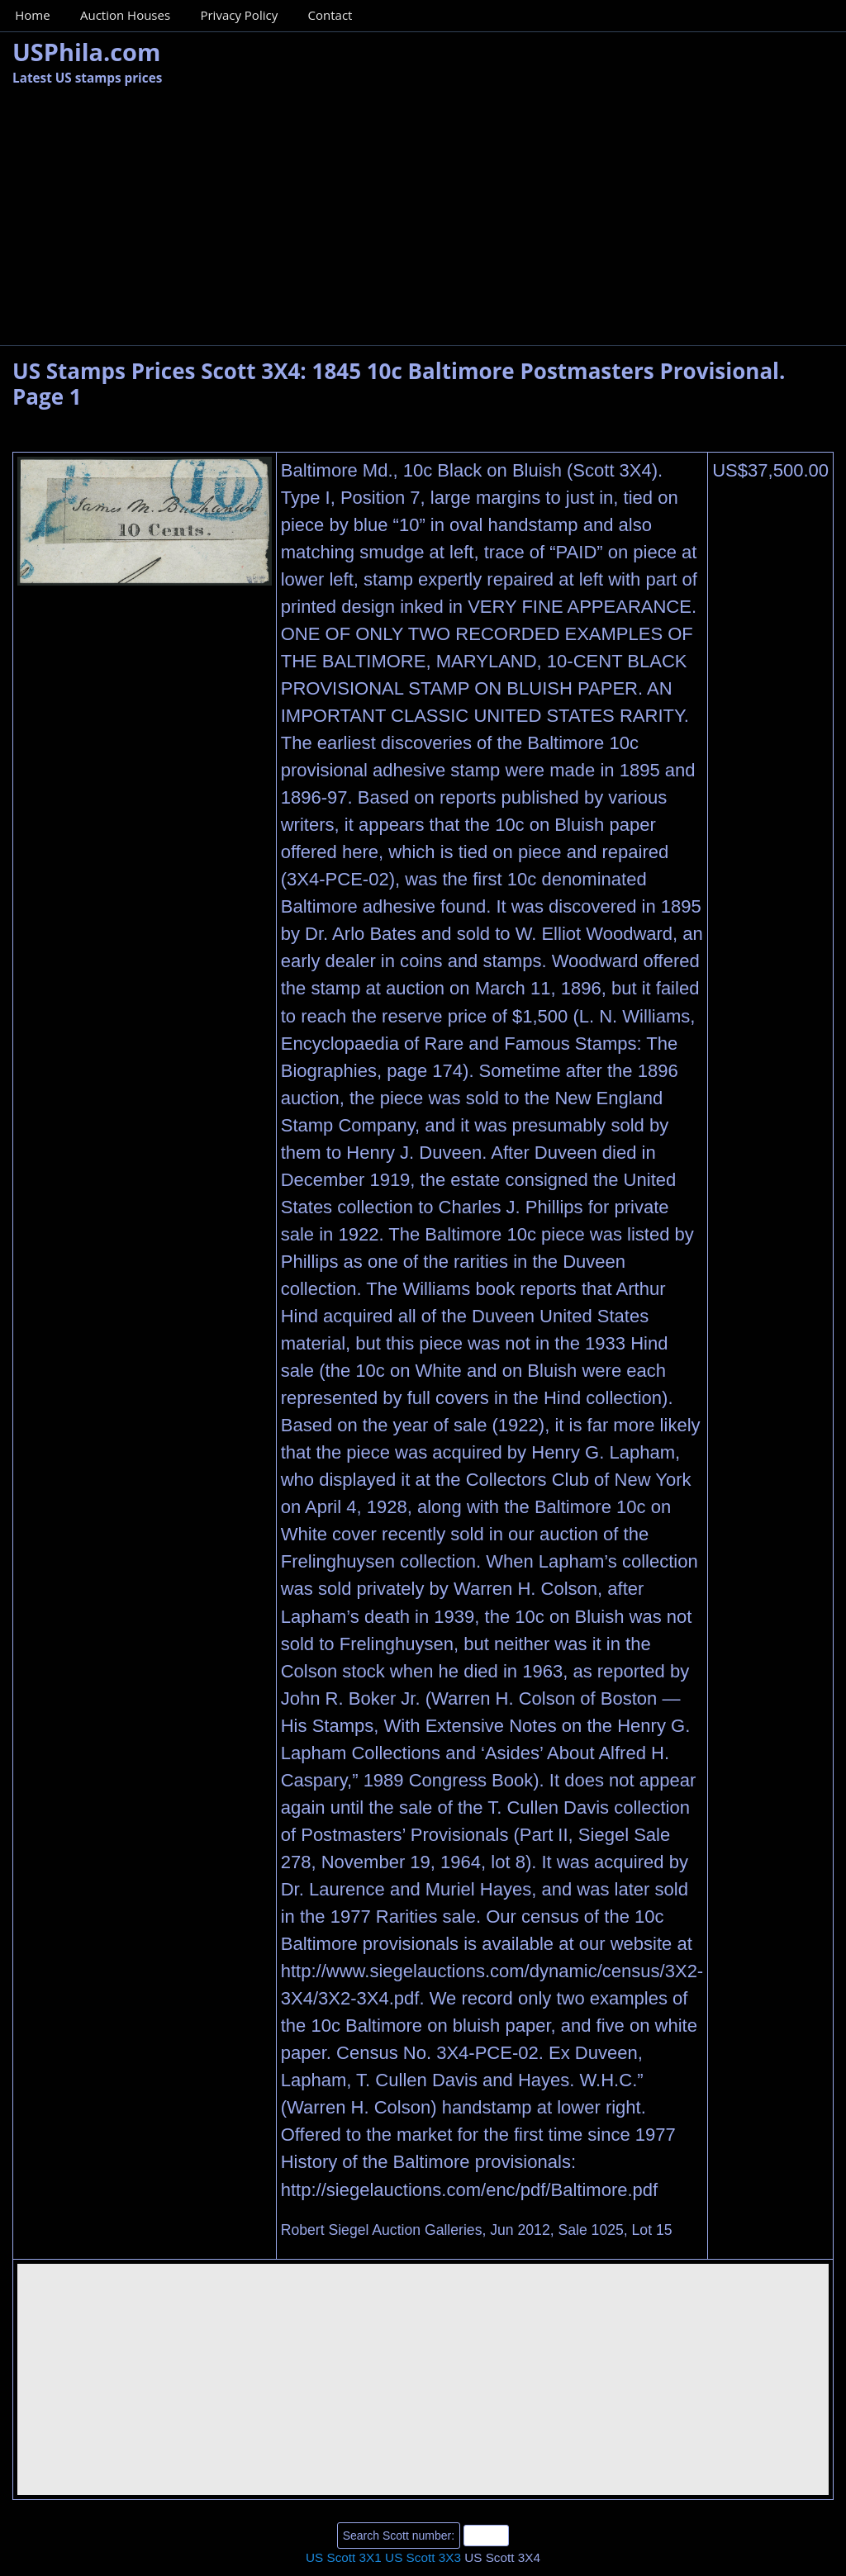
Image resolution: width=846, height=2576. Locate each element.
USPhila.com (86, 52)
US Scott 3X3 (423, 2557)
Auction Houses (125, 15)
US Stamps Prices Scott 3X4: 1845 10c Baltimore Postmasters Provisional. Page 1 (398, 383)
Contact (330, 15)
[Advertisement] (423, 221)
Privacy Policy (239, 15)
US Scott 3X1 (344, 2557)
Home (32, 15)
